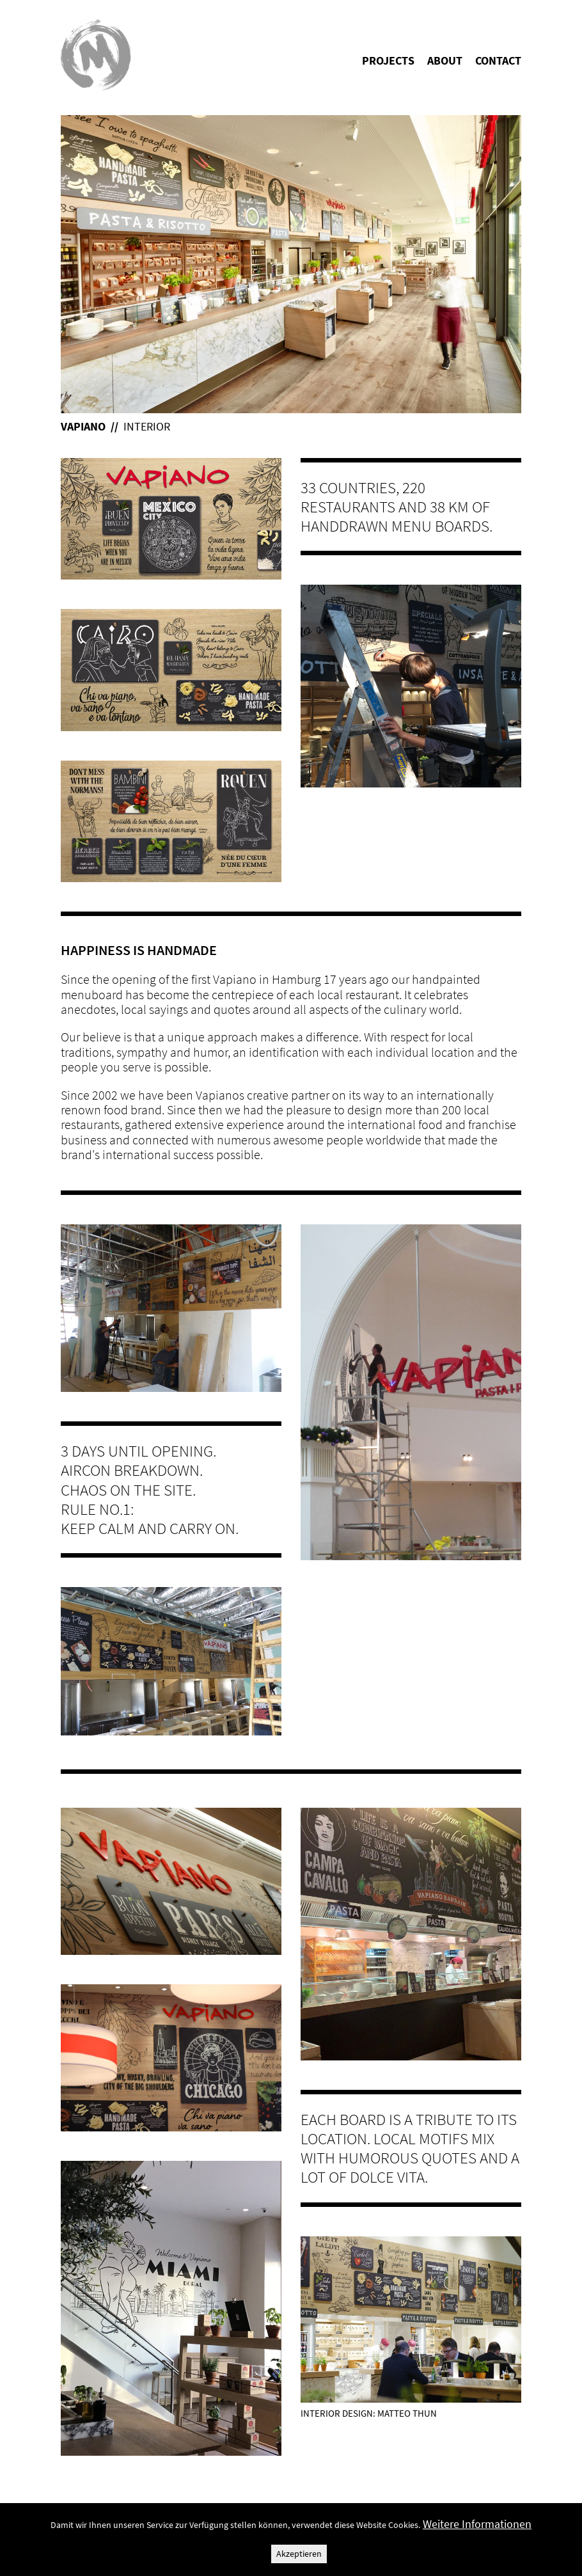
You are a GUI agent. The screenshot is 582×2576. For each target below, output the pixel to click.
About (444, 60)
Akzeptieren (299, 2553)
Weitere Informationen (477, 2524)
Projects (388, 60)
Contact (498, 60)
